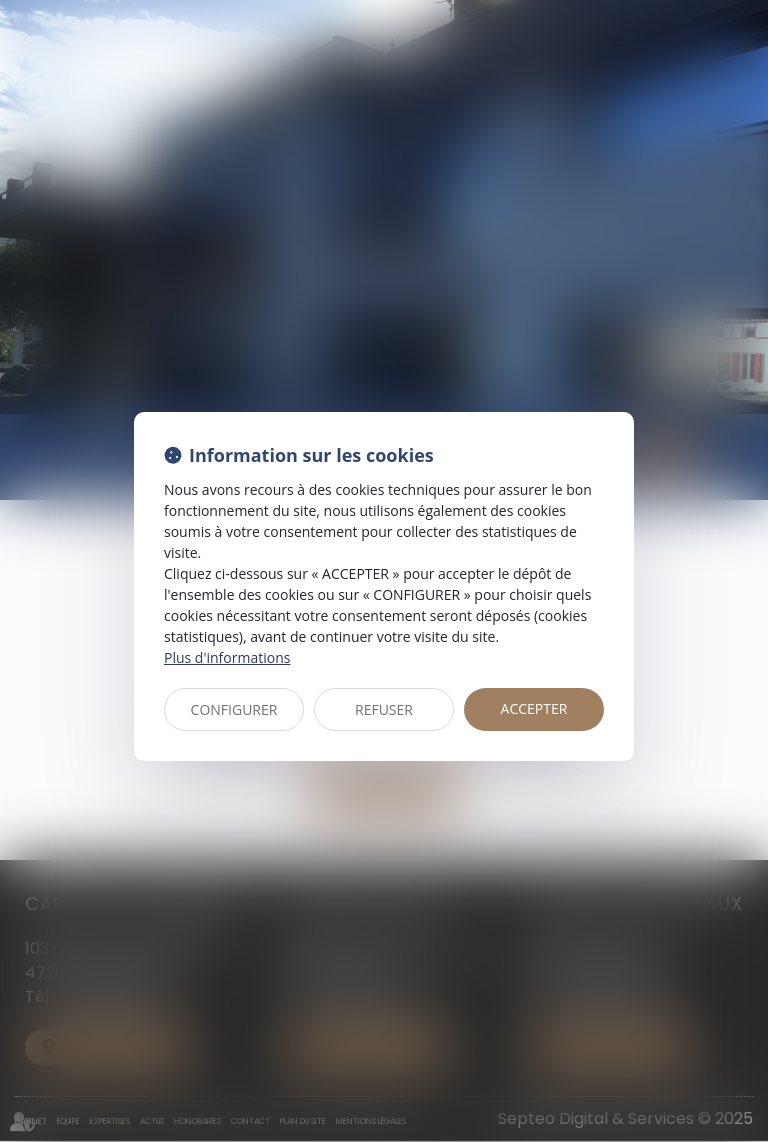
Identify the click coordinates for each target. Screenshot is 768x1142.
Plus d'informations (227, 657)
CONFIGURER (234, 709)
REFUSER (384, 709)
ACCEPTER (534, 708)
